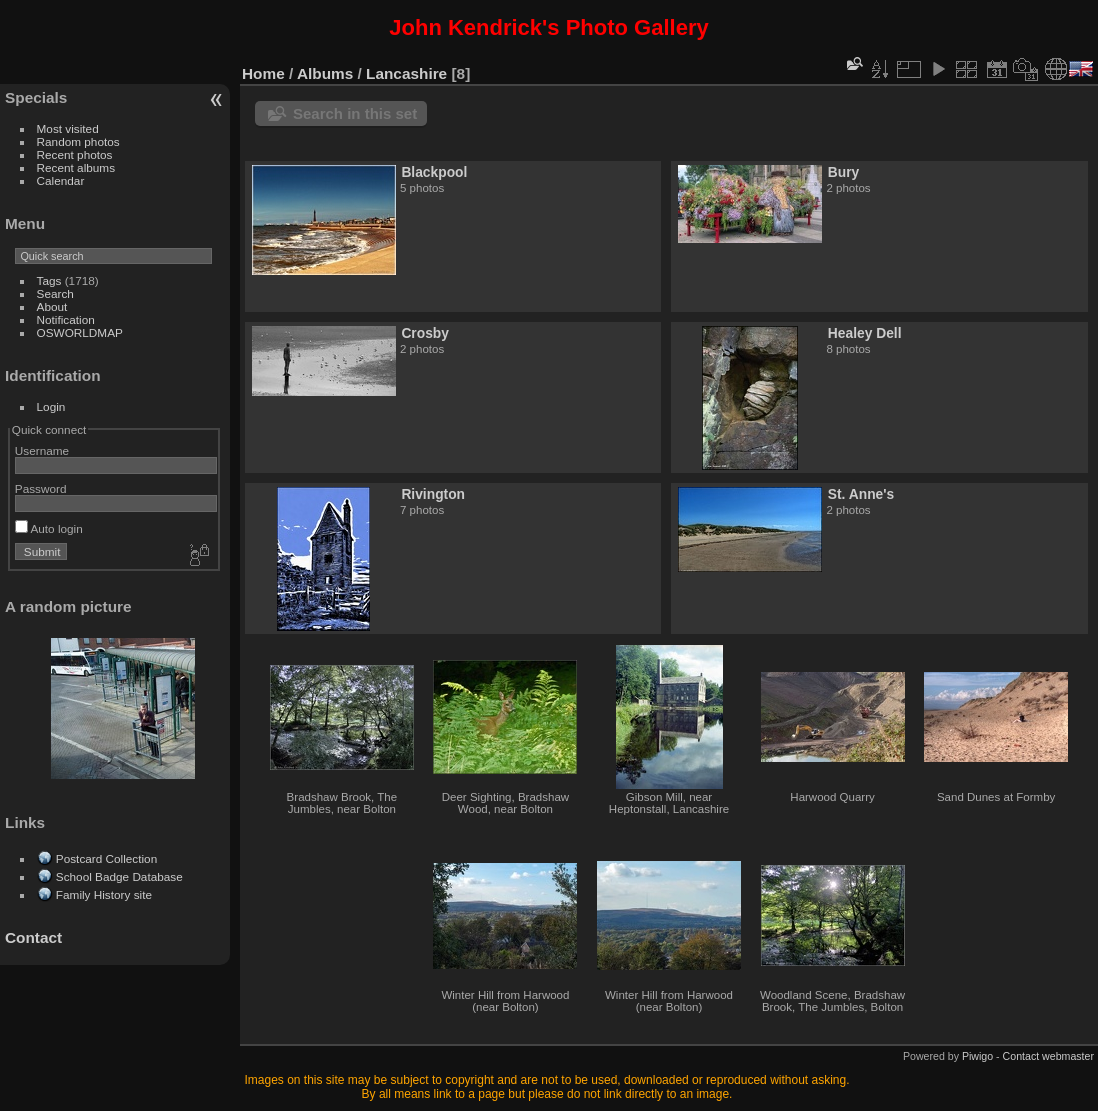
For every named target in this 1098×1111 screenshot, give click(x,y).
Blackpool (434, 172)
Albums (325, 73)
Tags (49, 280)
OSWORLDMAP (80, 332)
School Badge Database (119, 876)
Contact (33, 937)
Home (263, 73)
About (52, 306)
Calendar (61, 180)
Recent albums (76, 167)
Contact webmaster (1048, 1056)
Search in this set (355, 113)
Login (51, 406)
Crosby (425, 333)
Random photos (78, 141)
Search (55, 293)
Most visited (68, 128)
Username (42, 450)
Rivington (433, 494)
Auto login (49, 528)
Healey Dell (865, 333)
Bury (843, 172)
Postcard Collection (106, 858)
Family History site (104, 894)
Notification (66, 319)
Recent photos (75, 154)
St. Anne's (861, 494)
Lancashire (406, 73)
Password (41, 488)
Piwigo (977, 1056)
